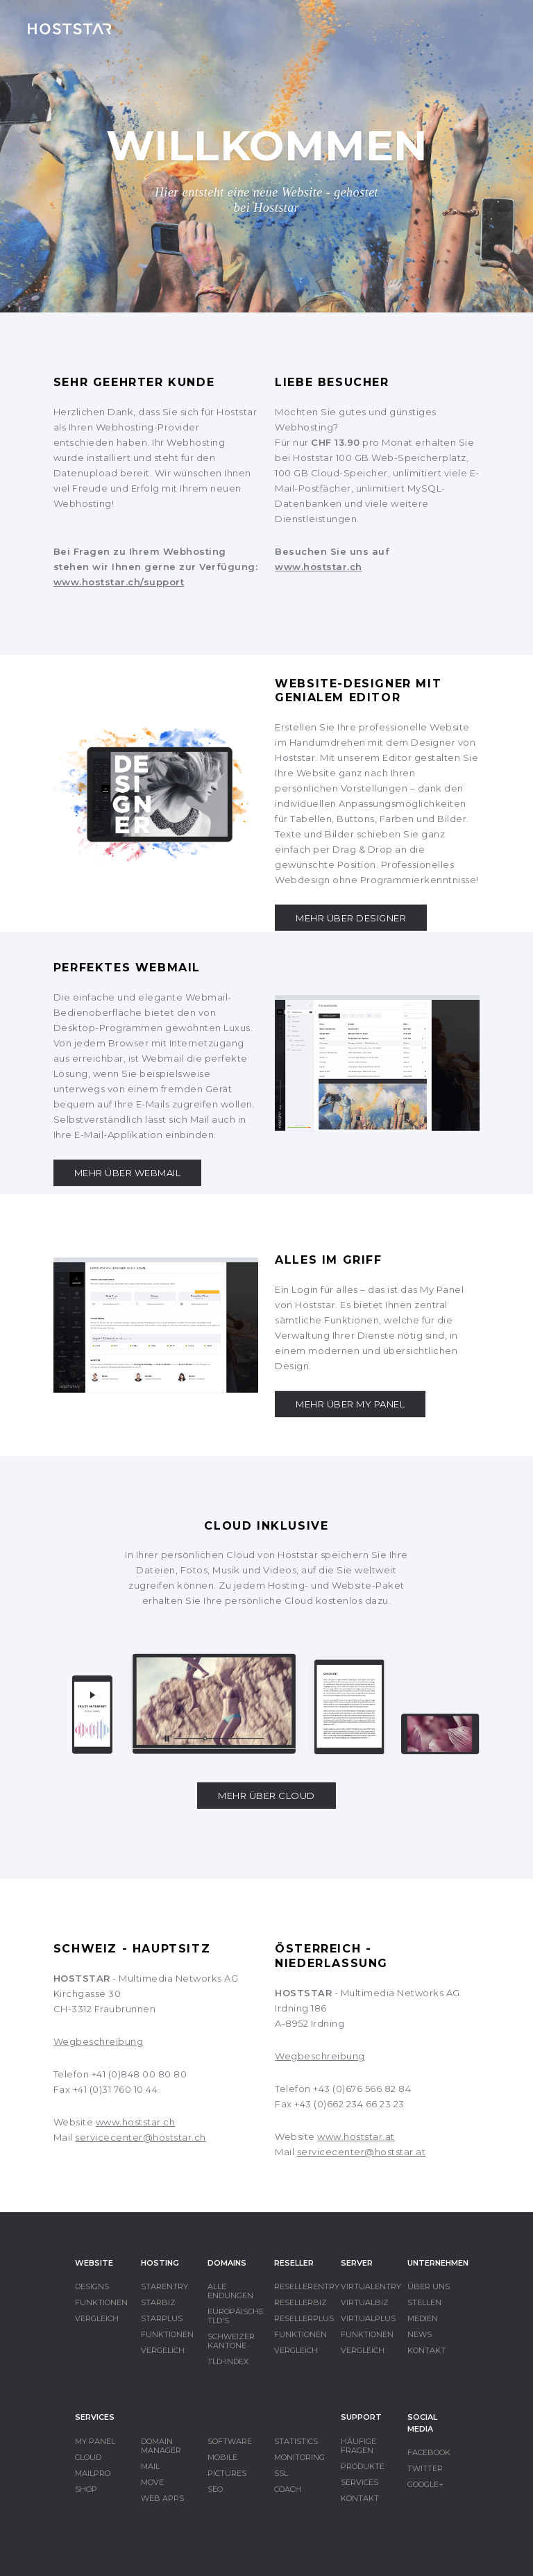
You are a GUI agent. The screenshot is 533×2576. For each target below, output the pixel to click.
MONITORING (299, 2457)
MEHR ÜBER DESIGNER (351, 917)
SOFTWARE (230, 2441)
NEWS (419, 2334)
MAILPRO (92, 2473)
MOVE (152, 2482)
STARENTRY (164, 2286)
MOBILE (222, 2457)
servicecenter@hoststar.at (361, 2151)
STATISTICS (296, 2441)
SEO (215, 2489)
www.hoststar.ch (318, 566)
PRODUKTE (362, 2466)
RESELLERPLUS (304, 2318)
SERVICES (359, 2482)
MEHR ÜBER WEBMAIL (127, 1172)
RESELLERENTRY (306, 2286)
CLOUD (88, 2457)
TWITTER (425, 2468)
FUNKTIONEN (101, 2302)
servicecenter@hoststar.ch (140, 2137)
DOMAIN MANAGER (161, 2445)
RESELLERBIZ (300, 2302)
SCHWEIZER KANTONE (231, 2341)
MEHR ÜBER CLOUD (266, 1795)
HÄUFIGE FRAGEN (358, 2445)
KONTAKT (426, 2350)
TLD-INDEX (228, 2361)
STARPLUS (162, 2318)
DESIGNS (92, 2286)
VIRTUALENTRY (371, 2286)
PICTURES (227, 2473)
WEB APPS (162, 2498)
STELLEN (424, 2302)
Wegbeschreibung (98, 2041)
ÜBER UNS (428, 2286)
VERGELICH (163, 2350)
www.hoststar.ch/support (119, 581)
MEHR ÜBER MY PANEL (350, 1404)
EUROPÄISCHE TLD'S (236, 2316)
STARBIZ (158, 2302)
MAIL (150, 2466)
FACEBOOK (428, 2452)
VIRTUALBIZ (365, 2302)
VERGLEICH (97, 2318)
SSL (281, 2473)
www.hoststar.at (356, 2136)
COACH (287, 2489)
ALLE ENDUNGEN (230, 2291)
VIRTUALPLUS (368, 2318)
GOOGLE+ (425, 2484)
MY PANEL (95, 2441)
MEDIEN (422, 2318)
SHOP (86, 2489)
